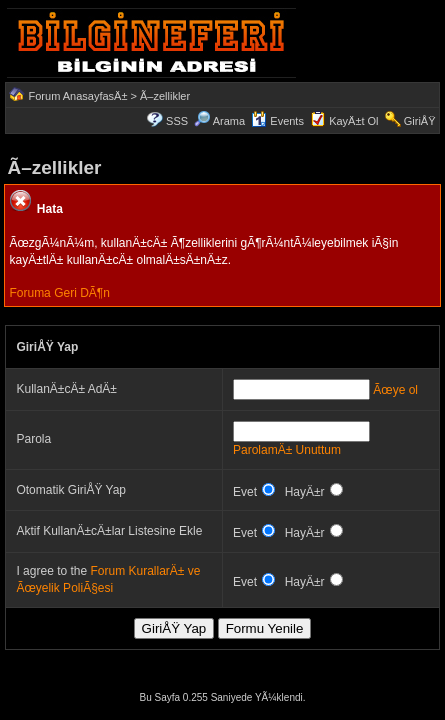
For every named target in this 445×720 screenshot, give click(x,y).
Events (277, 121)
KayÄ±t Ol (353, 121)
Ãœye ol (395, 390)
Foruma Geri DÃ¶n (59, 293)
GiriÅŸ (420, 121)
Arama (219, 121)
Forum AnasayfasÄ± (78, 96)
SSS (177, 121)
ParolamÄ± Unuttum (287, 450)
